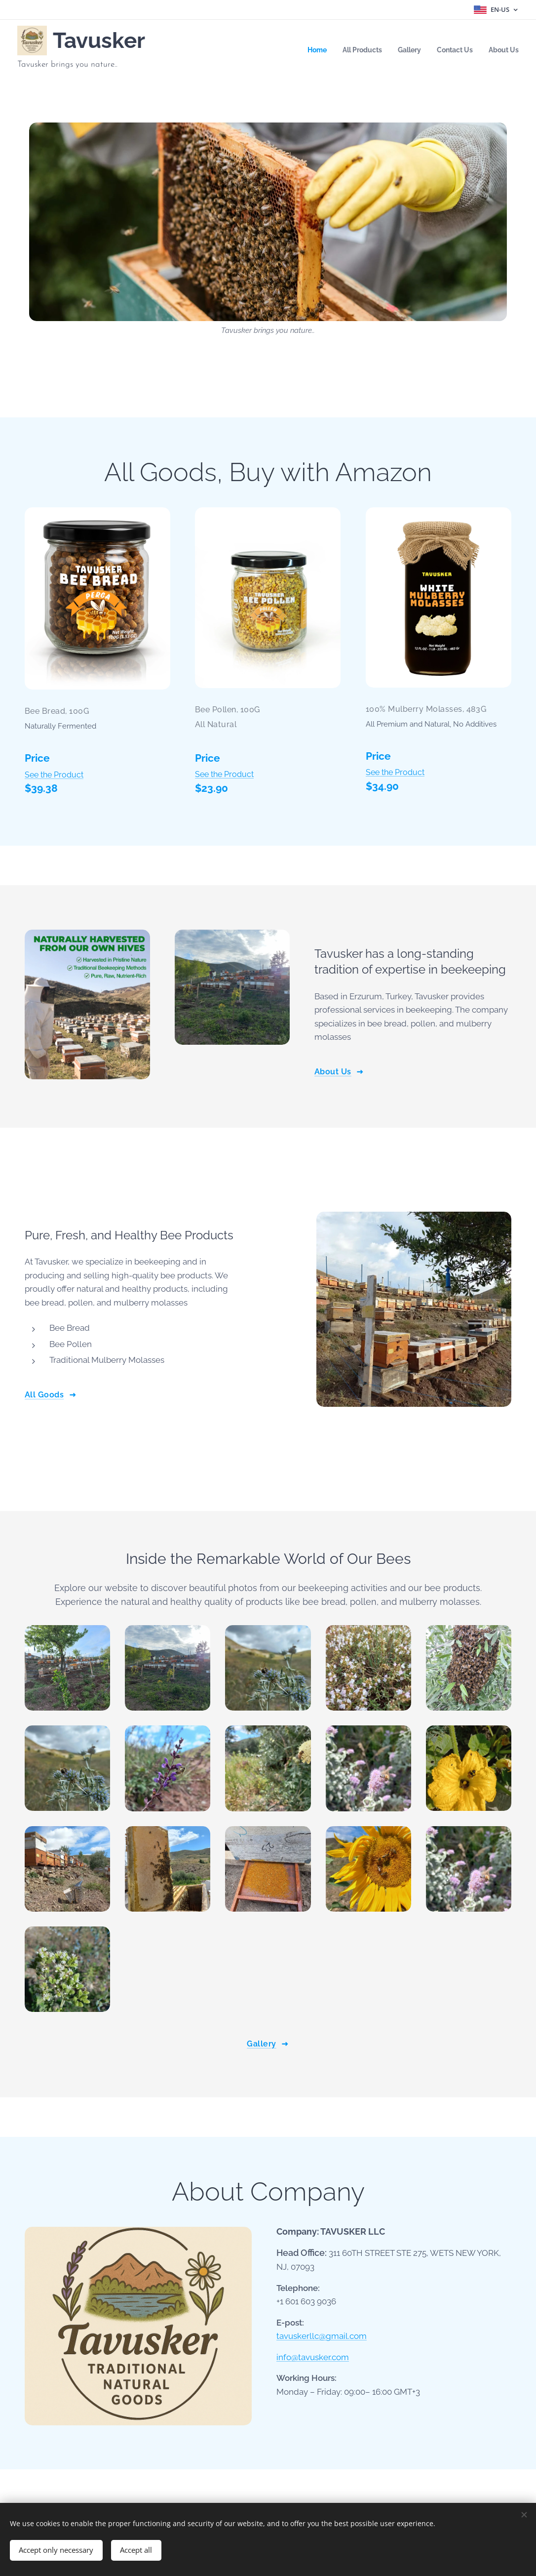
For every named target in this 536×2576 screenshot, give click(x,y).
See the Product (54, 774)
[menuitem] (306, 50)
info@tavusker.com (312, 2357)
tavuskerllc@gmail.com (321, 2336)
